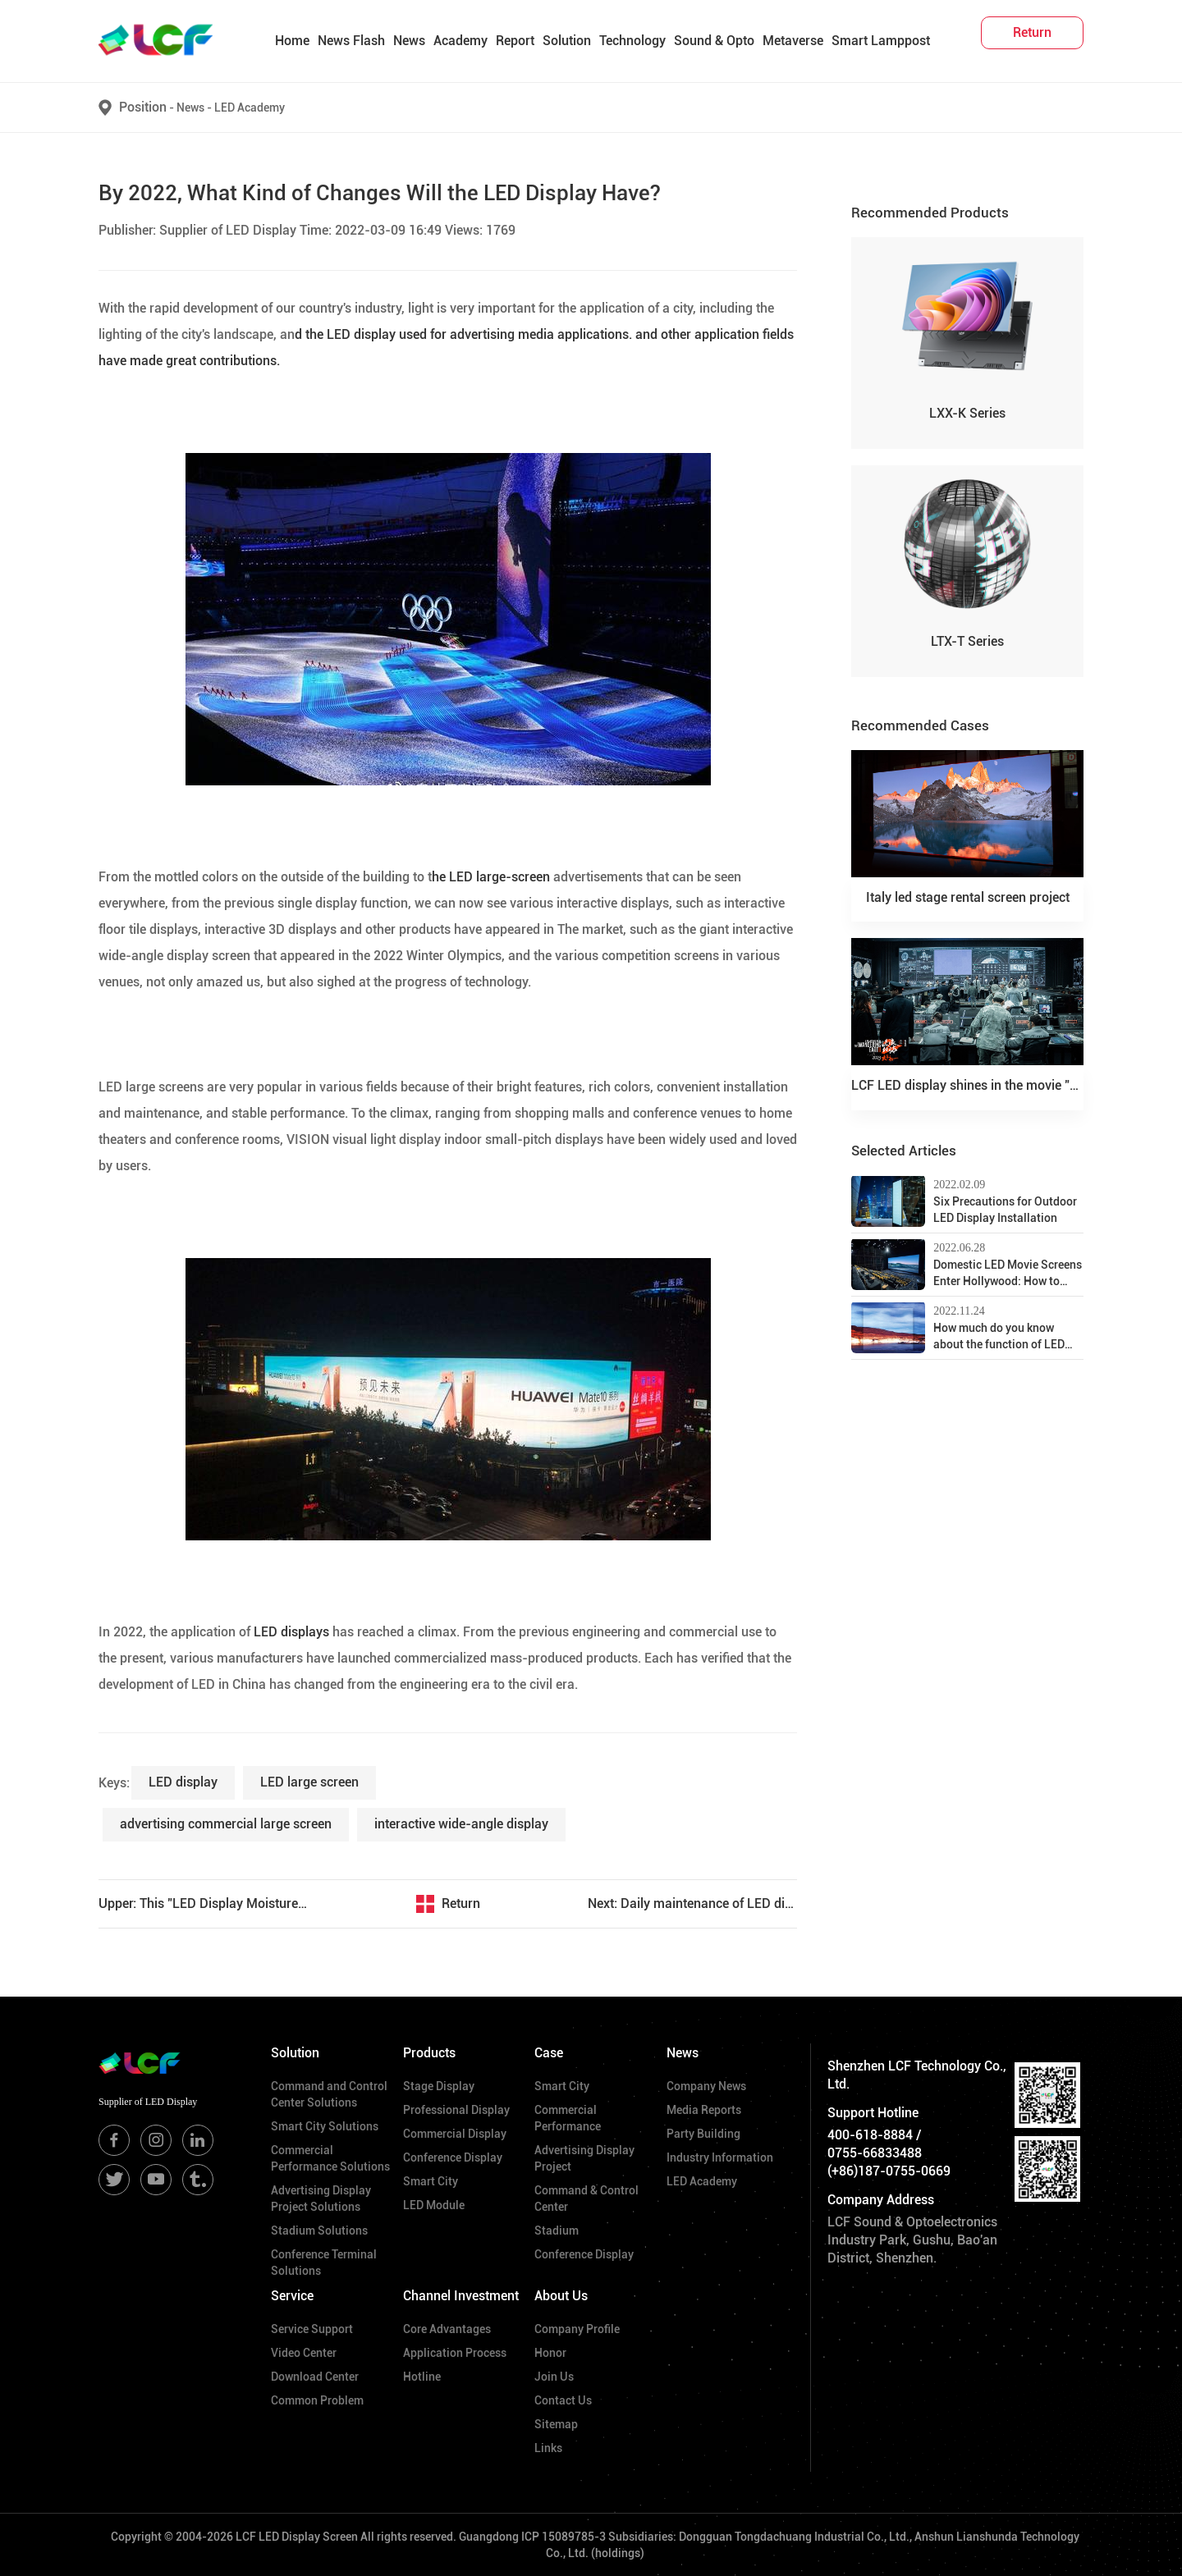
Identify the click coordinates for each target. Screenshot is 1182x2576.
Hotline (422, 2376)
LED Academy (249, 107)
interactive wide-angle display (461, 1824)
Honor (550, 2352)
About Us (561, 2296)
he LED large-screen (491, 877)
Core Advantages (447, 2329)
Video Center (304, 2352)
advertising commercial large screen (226, 1824)
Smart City (430, 2181)
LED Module (434, 2205)
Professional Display (456, 2109)
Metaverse (793, 40)
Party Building (703, 2133)
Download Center (315, 2376)
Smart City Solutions (324, 2126)
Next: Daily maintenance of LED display (692, 1903)
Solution (567, 40)
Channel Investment (461, 2296)
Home (292, 40)
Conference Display (452, 2157)
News (409, 40)
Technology (632, 40)
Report (515, 40)
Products (429, 2053)
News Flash (351, 40)
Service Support (312, 2329)
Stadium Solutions (319, 2230)
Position (143, 107)
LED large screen (309, 1782)
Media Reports (704, 2109)
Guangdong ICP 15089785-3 (532, 2536)
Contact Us (563, 2400)
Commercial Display (454, 2133)
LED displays (289, 1632)
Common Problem (317, 2400)
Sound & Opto (714, 40)
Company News (706, 2086)
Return (461, 1903)
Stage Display (438, 2086)
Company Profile (577, 2329)
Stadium (556, 2230)
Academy (460, 40)
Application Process (454, 2352)
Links (548, 2448)
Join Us (554, 2376)
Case (548, 2053)
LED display (183, 1782)
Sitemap (556, 2424)
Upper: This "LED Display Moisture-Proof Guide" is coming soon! (203, 1903)
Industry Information (720, 2157)
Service (292, 2296)
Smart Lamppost (881, 40)
